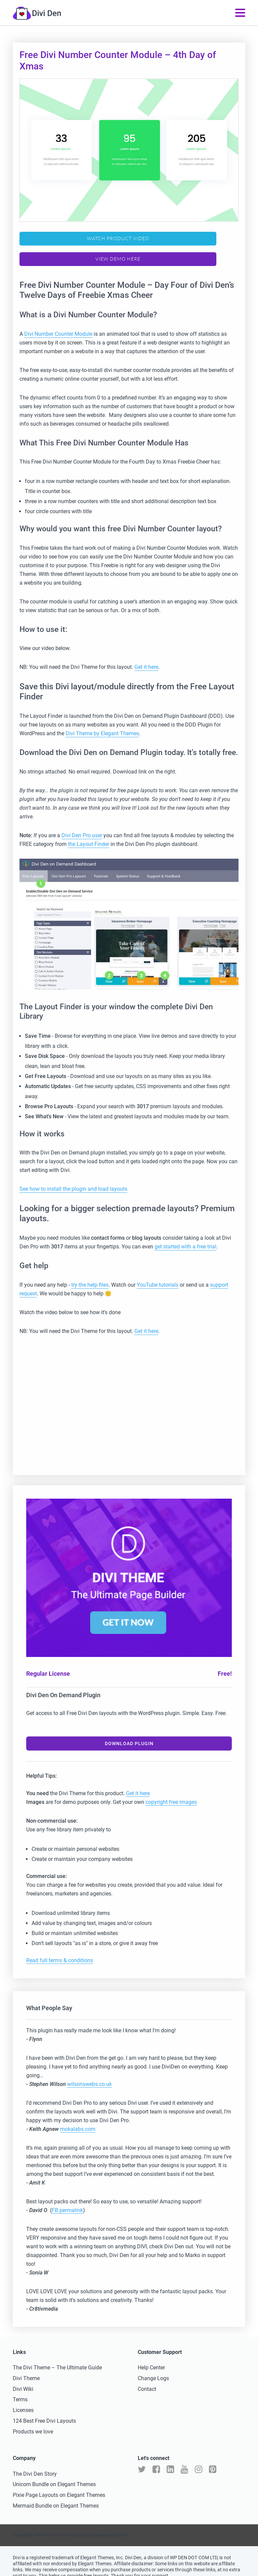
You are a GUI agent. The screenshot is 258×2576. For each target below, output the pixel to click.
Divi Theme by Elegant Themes (102, 722)
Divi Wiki (23, 2378)
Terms (20, 2388)
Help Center (151, 2356)
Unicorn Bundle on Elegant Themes (54, 2473)
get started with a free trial (185, 1235)
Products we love (33, 2420)
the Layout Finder (88, 833)
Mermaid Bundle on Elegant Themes (56, 2494)
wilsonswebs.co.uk (89, 2073)
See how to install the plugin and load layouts (73, 1178)
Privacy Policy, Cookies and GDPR (96, 2523)
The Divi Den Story (35, 2463)
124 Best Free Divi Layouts (44, 2410)
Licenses (23, 2399)
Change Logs (153, 2367)
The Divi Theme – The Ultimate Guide (57, 2356)
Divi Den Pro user (81, 824)
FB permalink (67, 2199)
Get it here (146, 656)
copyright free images (171, 1791)
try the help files (90, 1274)
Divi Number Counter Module (58, 323)
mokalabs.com (77, 2118)
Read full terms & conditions (59, 1949)
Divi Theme (26, 2367)
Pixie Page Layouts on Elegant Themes (59, 2484)
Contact (147, 2378)
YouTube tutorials (157, 1274)
